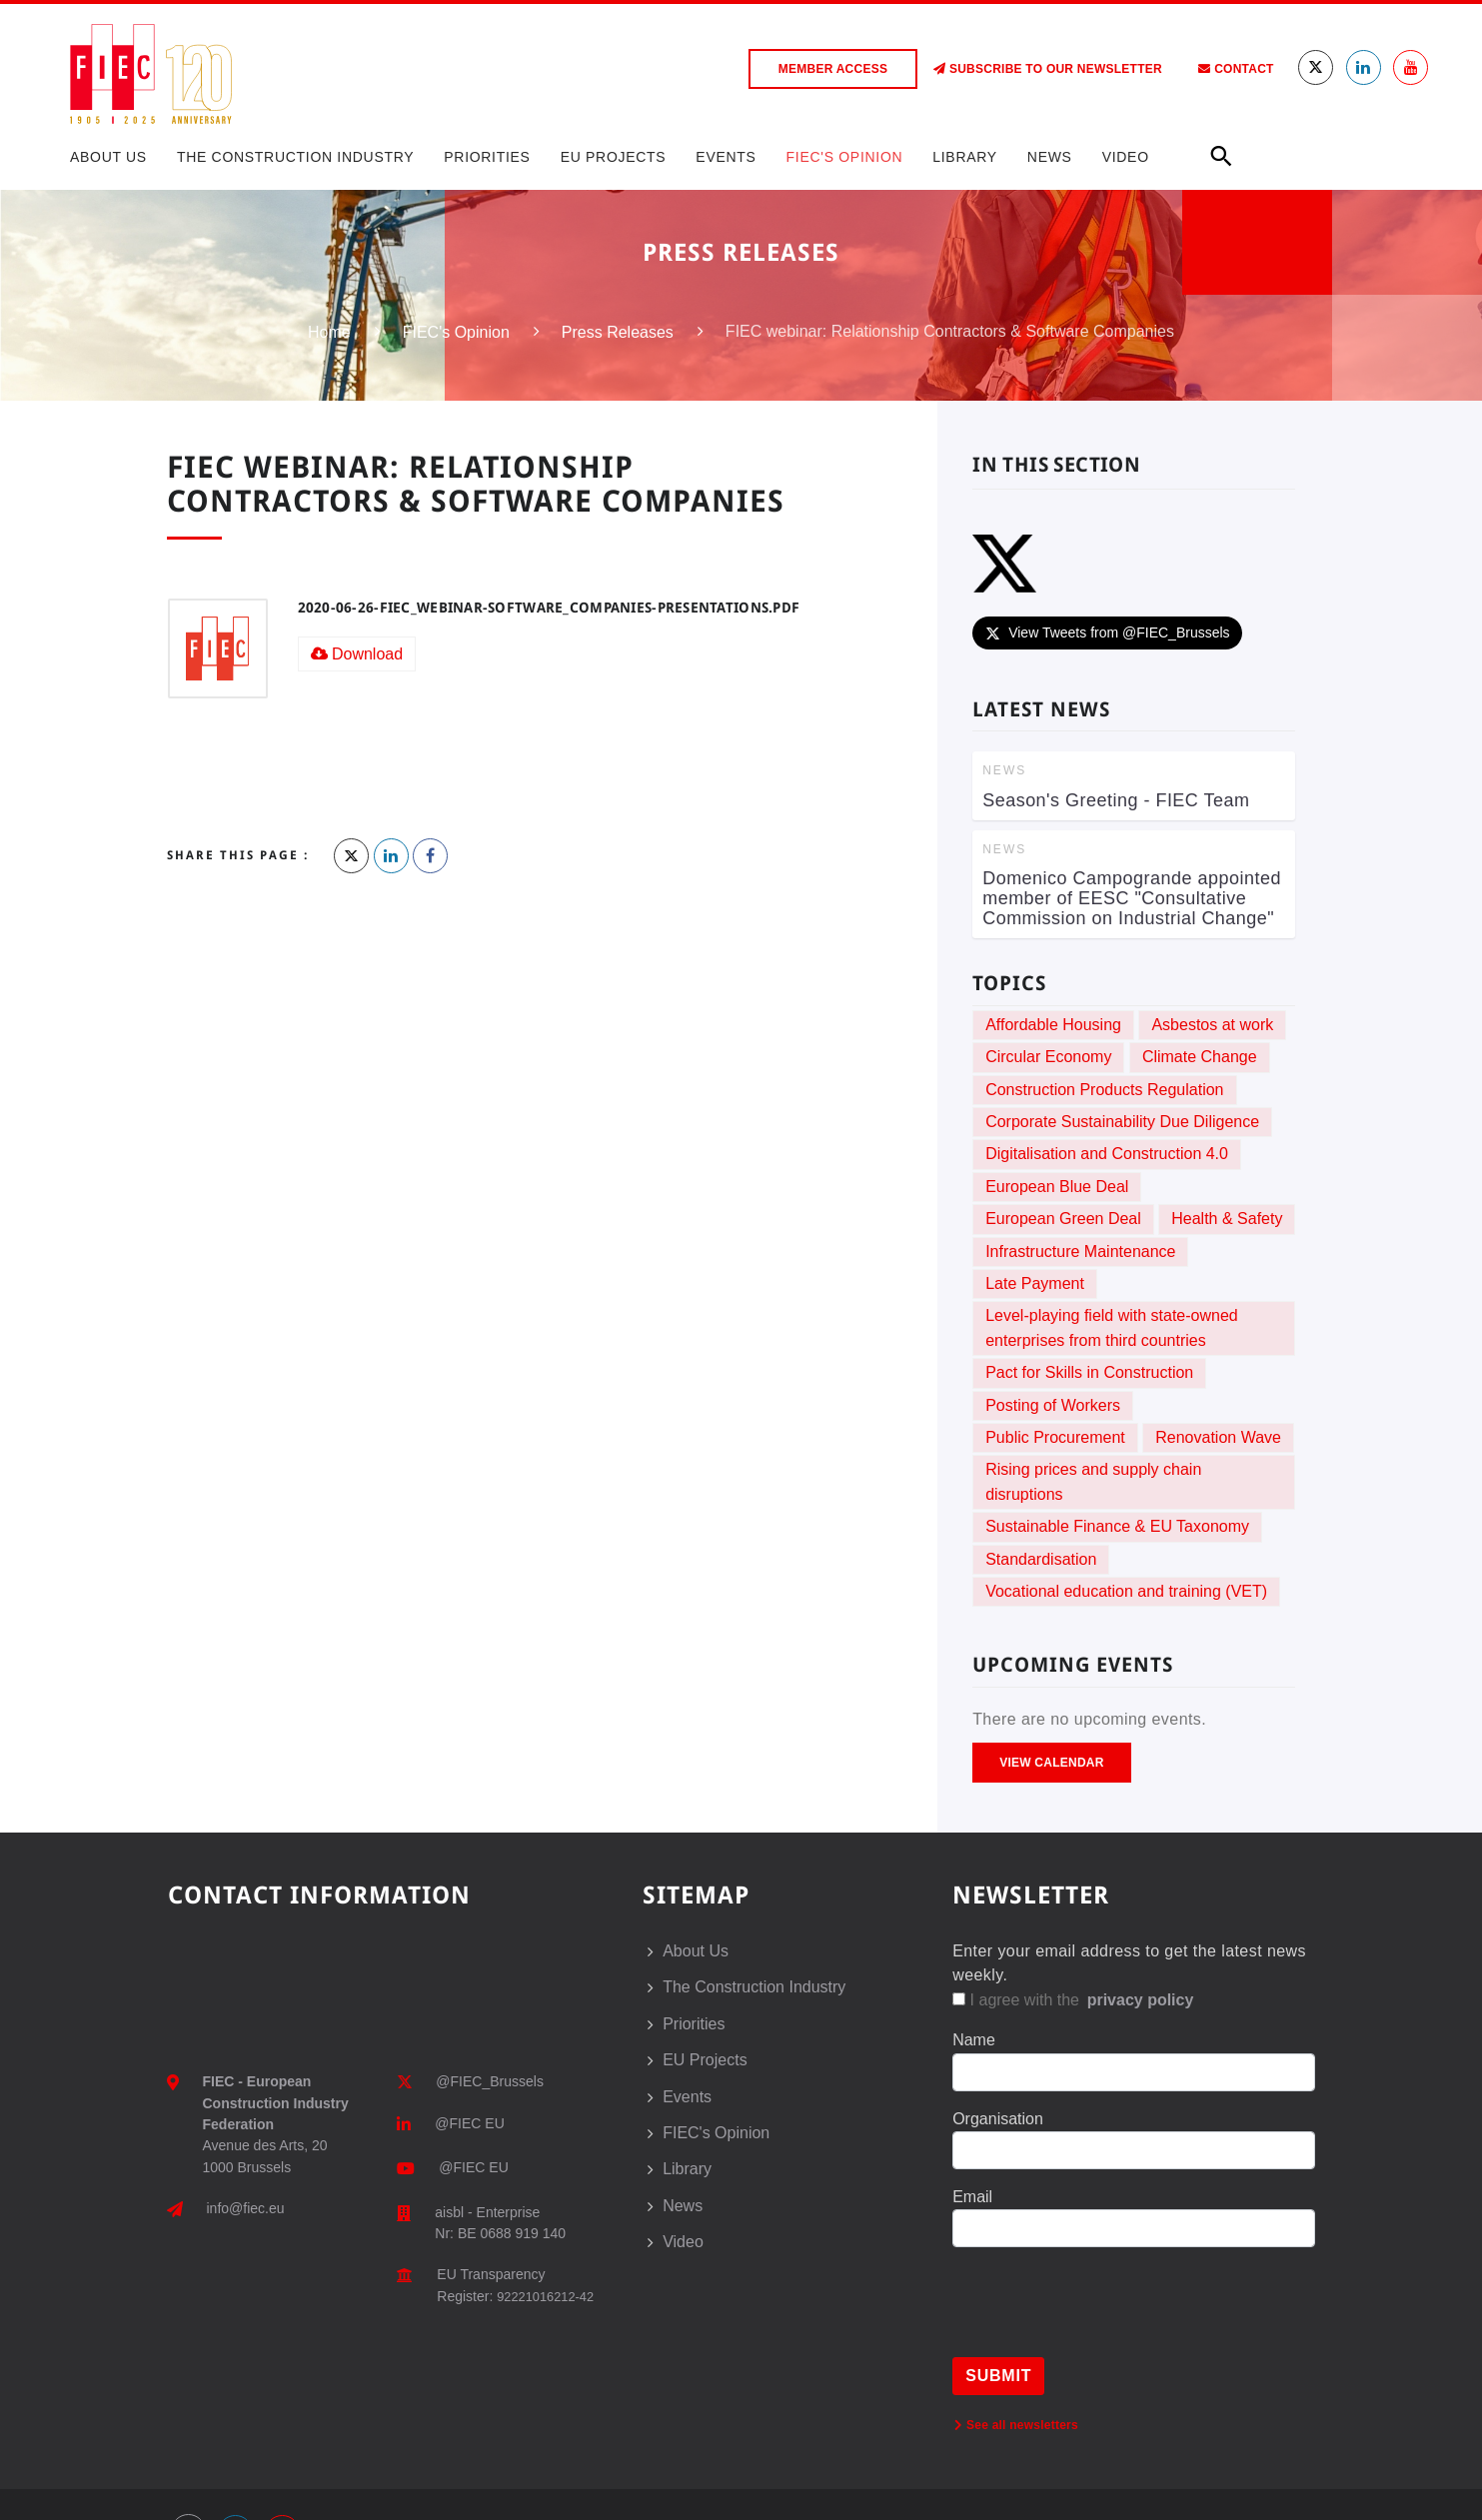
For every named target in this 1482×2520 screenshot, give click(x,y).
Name (973, 2039)
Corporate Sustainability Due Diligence (1122, 1121)
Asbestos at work (1212, 1024)
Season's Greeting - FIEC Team (1115, 800)
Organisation (997, 2118)
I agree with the (1074, 1999)
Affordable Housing (1053, 1024)
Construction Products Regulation (1104, 1089)
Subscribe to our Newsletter (1047, 69)
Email (972, 2196)
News (1049, 157)
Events (725, 157)
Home (329, 332)
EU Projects (614, 157)
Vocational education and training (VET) (1126, 1591)
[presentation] (1104, 2318)
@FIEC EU (469, 2123)
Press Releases (618, 332)
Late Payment (1034, 1283)
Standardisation (1040, 1559)
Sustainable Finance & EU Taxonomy (1117, 1526)
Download (357, 653)
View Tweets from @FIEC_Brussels (1106, 632)
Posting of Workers (1052, 1405)
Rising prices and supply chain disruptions (1093, 1481)
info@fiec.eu (246, 2208)
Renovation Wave (1218, 1437)
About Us (108, 157)
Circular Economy (1048, 1056)
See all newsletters (1016, 2425)
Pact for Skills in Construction (1089, 1372)
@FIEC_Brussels (490, 2081)
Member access (832, 69)
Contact (1235, 69)
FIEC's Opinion (844, 157)
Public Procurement (1055, 1437)
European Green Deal (1063, 1218)
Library (964, 157)
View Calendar (1051, 1763)
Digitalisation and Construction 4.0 (1106, 1153)
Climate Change (1199, 1056)
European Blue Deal (1056, 1186)
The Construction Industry (295, 157)
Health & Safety (1226, 1218)
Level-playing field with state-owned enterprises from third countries (1111, 1327)
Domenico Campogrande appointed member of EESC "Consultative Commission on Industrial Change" (1131, 898)
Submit (998, 2375)
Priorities (487, 157)
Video (1125, 157)
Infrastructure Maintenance (1080, 1251)
